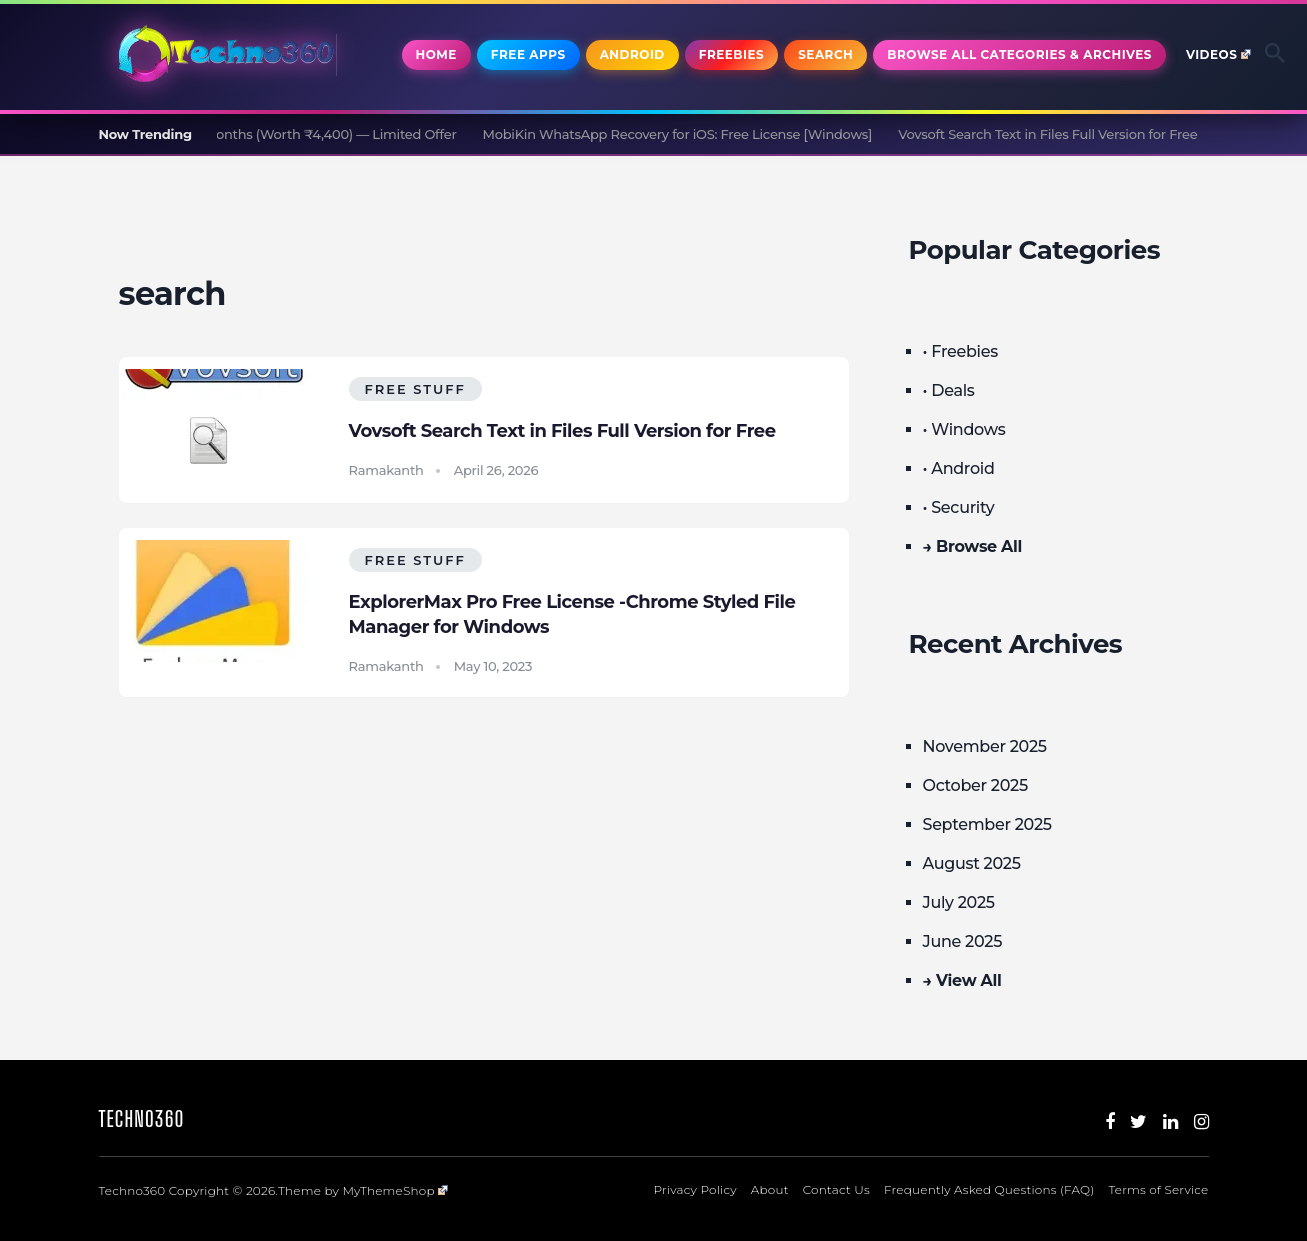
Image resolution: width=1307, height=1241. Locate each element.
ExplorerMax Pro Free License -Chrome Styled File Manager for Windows (572, 614)
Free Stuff (415, 389)
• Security (959, 507)
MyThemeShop (395, 1190)
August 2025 (972, 863)
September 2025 (987, 824)
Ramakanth (386, 470)
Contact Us (836, 1189)
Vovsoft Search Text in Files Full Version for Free (1055, 134)
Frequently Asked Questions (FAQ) (989, 1189)
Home (436, 54)
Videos (1218, 54)
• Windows (964, 429)
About (770, 1189)
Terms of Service (1159, 1189)
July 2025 (959, 902)
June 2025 (963, 941)
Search (825, 54)
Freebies (731, 54)
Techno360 (142, 1118)
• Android (959, 468)
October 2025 (975, 785)
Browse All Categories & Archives (1019, 54)
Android (632, 54)
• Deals (949, 390)
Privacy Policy (695, 1189)
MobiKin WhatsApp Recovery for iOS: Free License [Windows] (686, 134)
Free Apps (528, 54)
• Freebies (960, 351)
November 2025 (985, 746)
